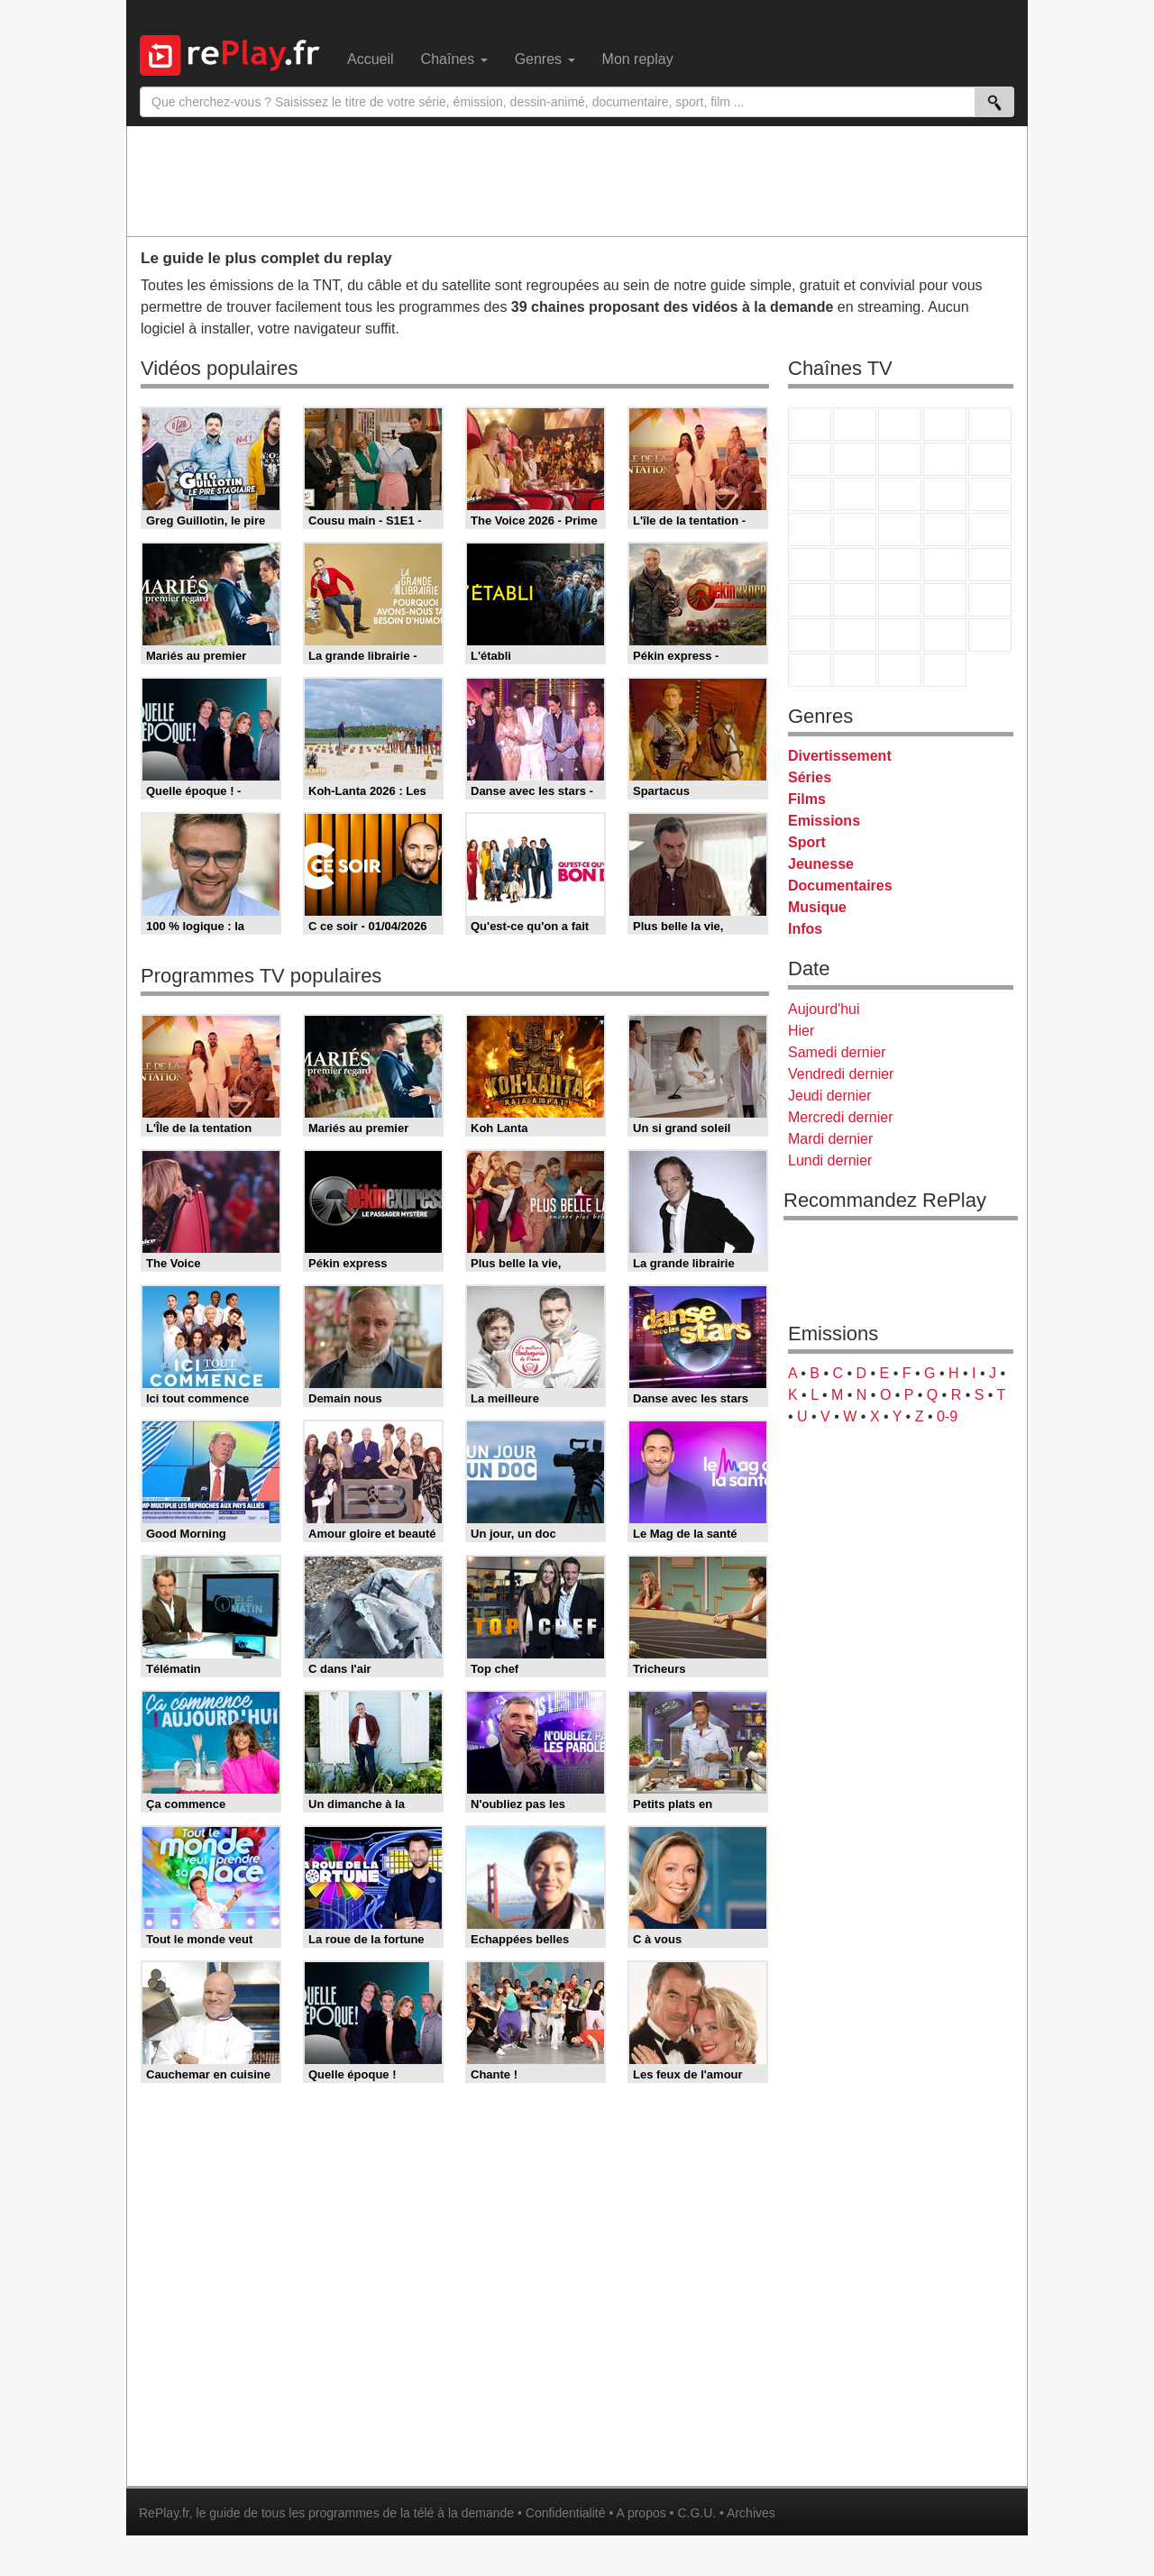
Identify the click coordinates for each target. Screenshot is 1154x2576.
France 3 (899, 424)
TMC (944, 459)
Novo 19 (809, 564)
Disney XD (944, 635)
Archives (751, 2513)
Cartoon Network (899, 635)
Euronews (809, 600)
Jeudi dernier (830, 1095)
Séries (809, 777)
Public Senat (899, 670)
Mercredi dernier (840, 1117)
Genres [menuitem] (545, 59)
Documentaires (840, 885)
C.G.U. (696, 2513)
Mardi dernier (830, 1138)
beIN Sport (899, 600)
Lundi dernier (830, 1160)
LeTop (809, 670)
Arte (854, 459)
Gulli (809, 635)
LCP (854, 670)
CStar (854, 494)
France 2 (854, 424)
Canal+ (944, 424)
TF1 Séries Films (899, 494)
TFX (990, 459)
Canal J (854, 635)
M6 (809, 459)
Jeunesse (821, 864)
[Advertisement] (577, 180)
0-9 (947, 1416)
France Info (854, 564)
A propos (640, 2513)
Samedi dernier (837, 1052)
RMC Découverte (990, 494)
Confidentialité (566, 2513)
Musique (817, 907)
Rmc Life (854, 529)
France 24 (854, 600)
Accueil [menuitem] (370, 59)
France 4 (809, 494)
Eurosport (944, 600)
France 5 (990, 424)
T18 (990, 529)
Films (807, 799)
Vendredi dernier (840, 1074)
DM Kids (990, 635)
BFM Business (990, 564)
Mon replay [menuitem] (637, 59)
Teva (899, 529)
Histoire (944, 670)
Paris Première (944, 529)
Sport (807, 842)
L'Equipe (990, 600)
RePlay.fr (164, 2513)
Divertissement (840, 755)
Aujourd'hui (824, 1009)
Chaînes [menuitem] (454, 59)
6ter (944, 494)
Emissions (824, 820)
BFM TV (944, 564)
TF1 (809, 424)
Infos (805, 928)
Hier (801, 1030)
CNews (899, 564)
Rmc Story (809, 529)
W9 (899, 459)
